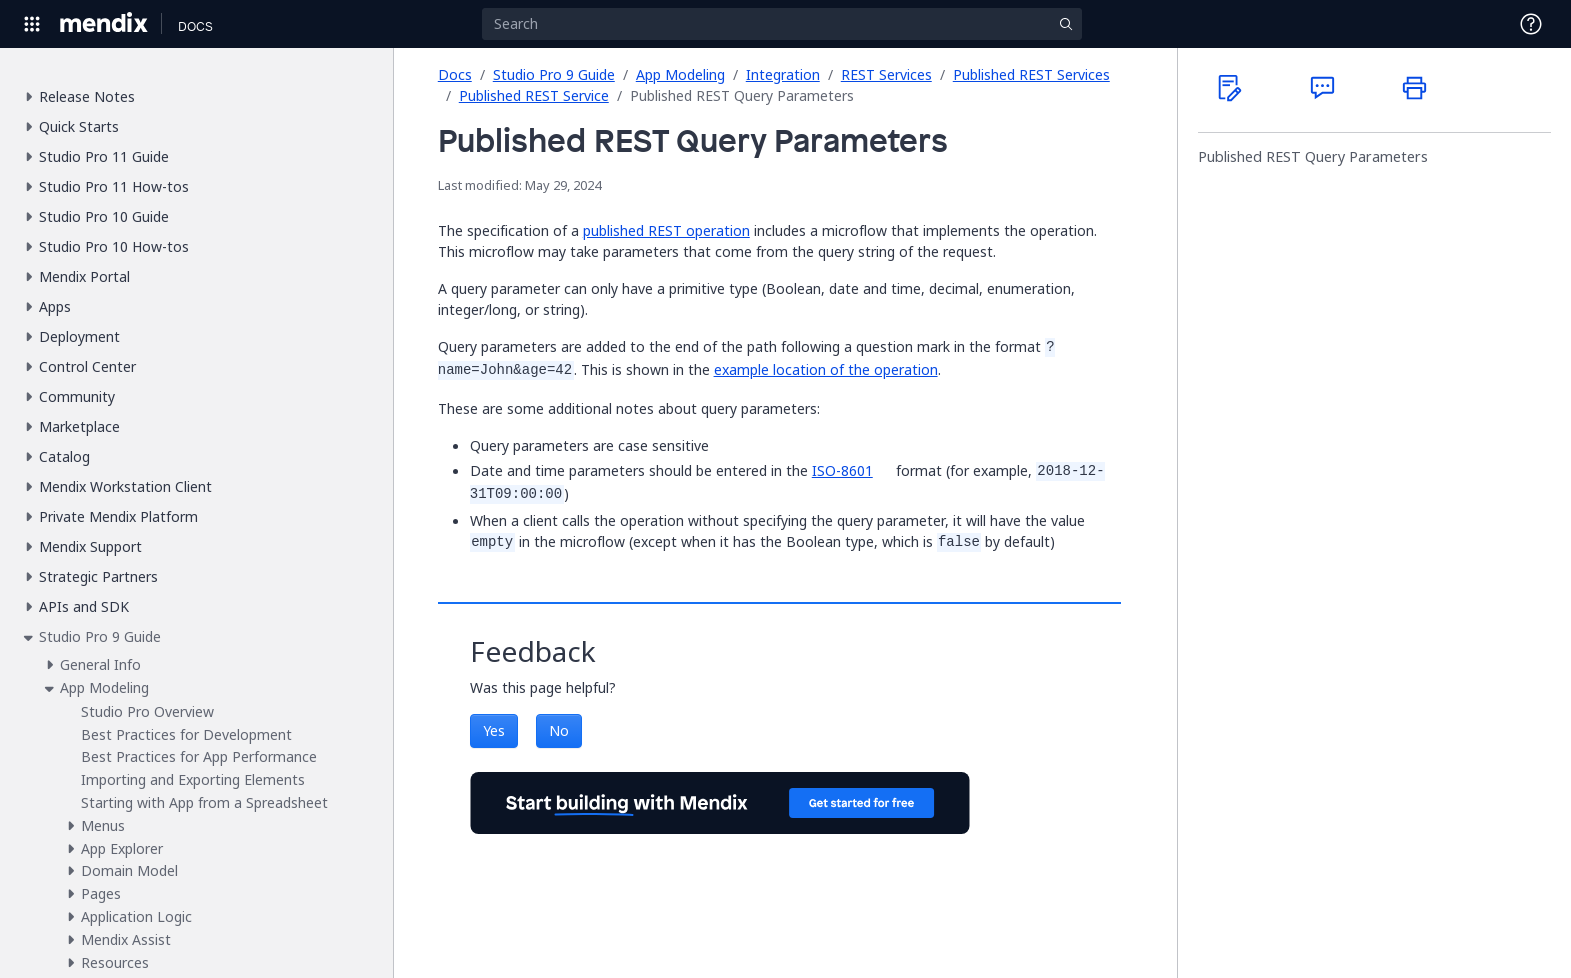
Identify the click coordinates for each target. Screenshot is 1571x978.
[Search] (782, 24)
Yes (494, 730)
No (559, 730)
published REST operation (666, 230)
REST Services (886, 74)
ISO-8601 (842, 470)
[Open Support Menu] (1531, 24)
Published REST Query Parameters (1313, 157)
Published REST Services (1031, 74)
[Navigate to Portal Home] (104, 24)
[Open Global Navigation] (32, 24)
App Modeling (680, 74)
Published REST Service (534, 95)
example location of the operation (826, 369)
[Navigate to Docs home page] (195, 24)
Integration (783, 74)
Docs (455, 74)
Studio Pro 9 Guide (554, 74)
